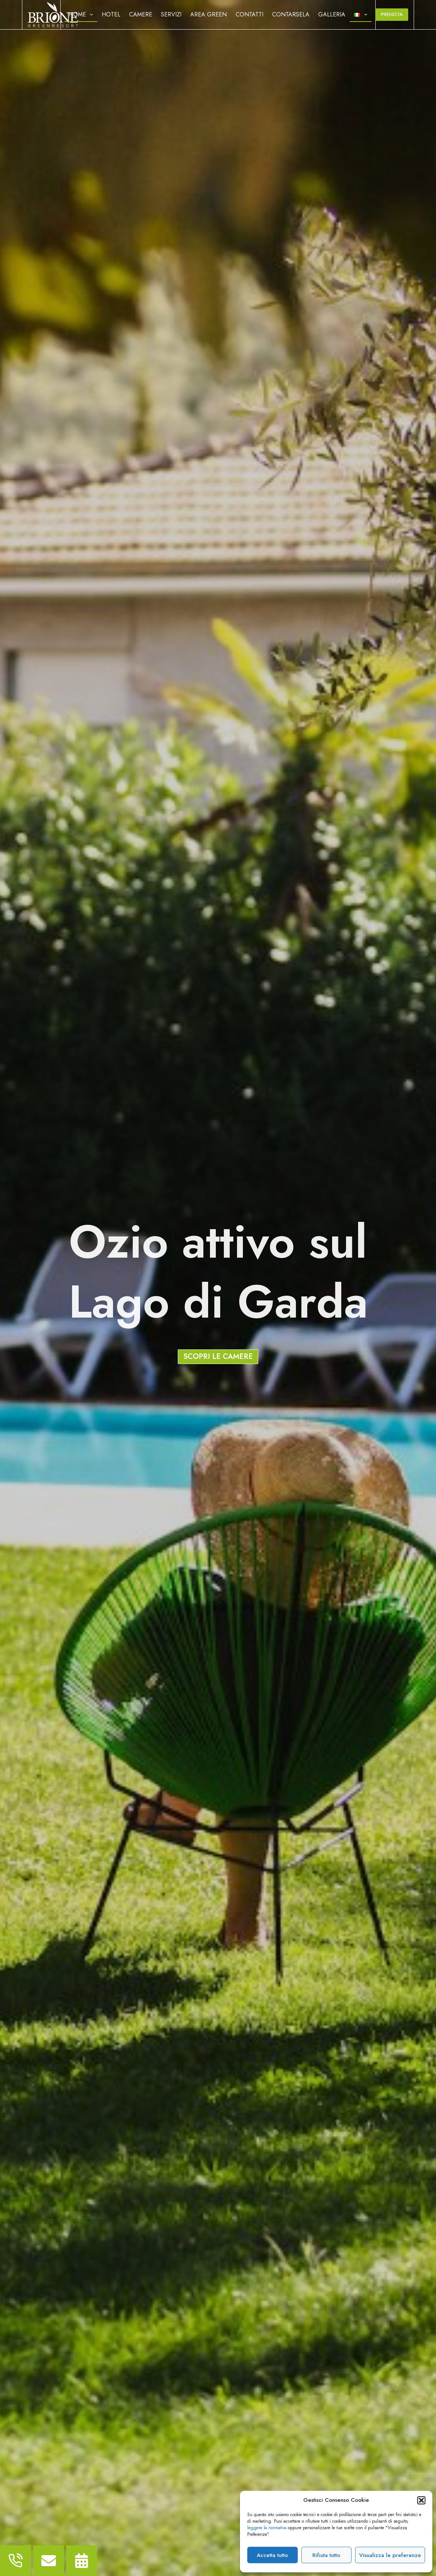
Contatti (249, 14)
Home (82, 14)
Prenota (392, 14)
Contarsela (290, 14)
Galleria (331, 14)
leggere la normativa (266, 2527)
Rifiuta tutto (326, 2555)
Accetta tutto (272, 2555)
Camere (140, 14)
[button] (421, 2500)
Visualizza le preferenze (390, 2555)
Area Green (208, 14)
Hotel (111, 14)
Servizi (171, 14)
